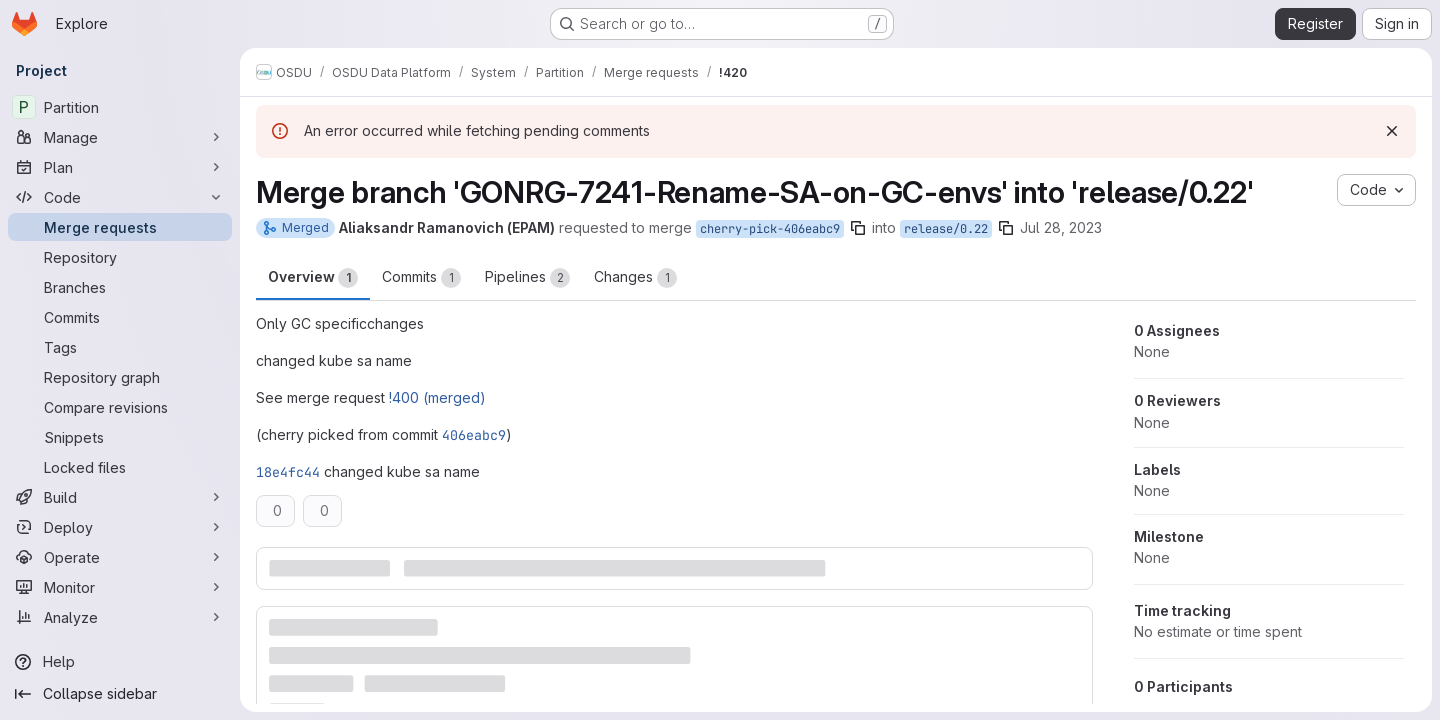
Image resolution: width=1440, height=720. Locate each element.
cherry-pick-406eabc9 (770, 229)
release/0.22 (946, 229)
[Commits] (120, 317)
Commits (421, 278)
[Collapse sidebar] (120, 694)
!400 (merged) (437, 397)
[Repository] (120, 257)
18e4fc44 (288, 472)
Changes (635, 278)
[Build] (120, 497)
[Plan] (120, 167)
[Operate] (120, 557)
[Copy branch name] (858, 228)
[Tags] (120, 347)
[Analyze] (120, 617)
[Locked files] (120, 467)
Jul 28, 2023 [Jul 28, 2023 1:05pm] (1061, 227)
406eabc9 (474, 435)
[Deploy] (120, 527)
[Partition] (120, 107)
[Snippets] (120, 437)
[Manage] (120, 137)
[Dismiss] (1392, 131)
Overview (313, 278)
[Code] (120, 197)
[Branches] (120, 287)
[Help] (120, 662)
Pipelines (527, 278)
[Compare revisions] (120, 407)
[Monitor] (120, 587)
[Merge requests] (120, 227)
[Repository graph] (120, 377)
